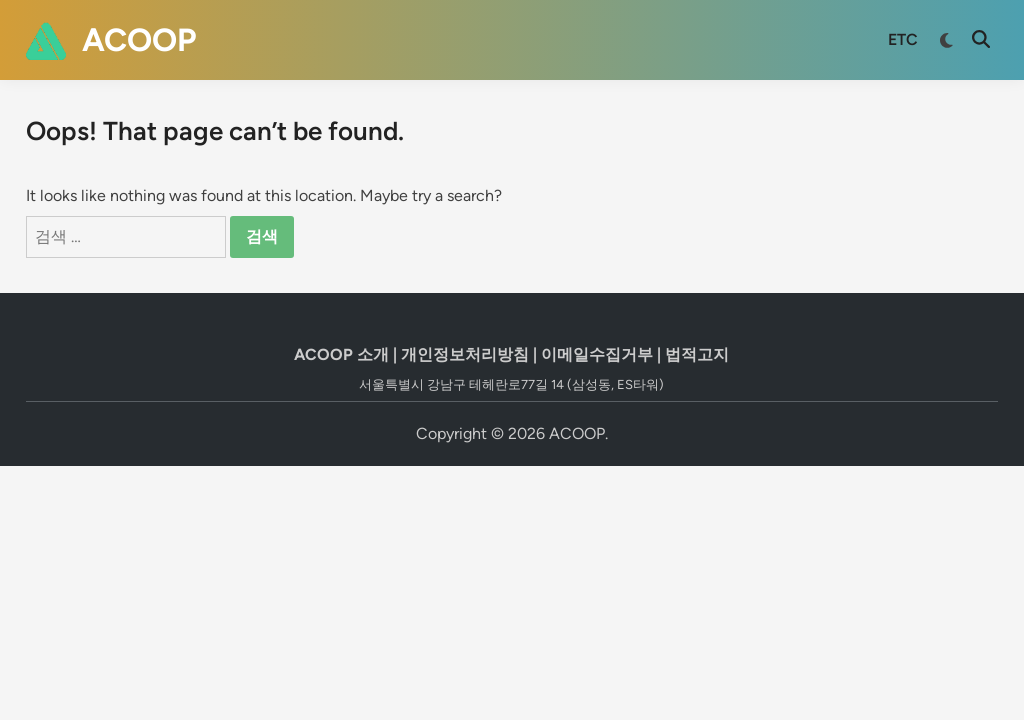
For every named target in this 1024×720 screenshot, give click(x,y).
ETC (903, 39)
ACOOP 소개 (341, 354)
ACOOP (139, 40)
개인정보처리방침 (465, 354)
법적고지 (697, 354)
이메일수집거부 (597, 354)
